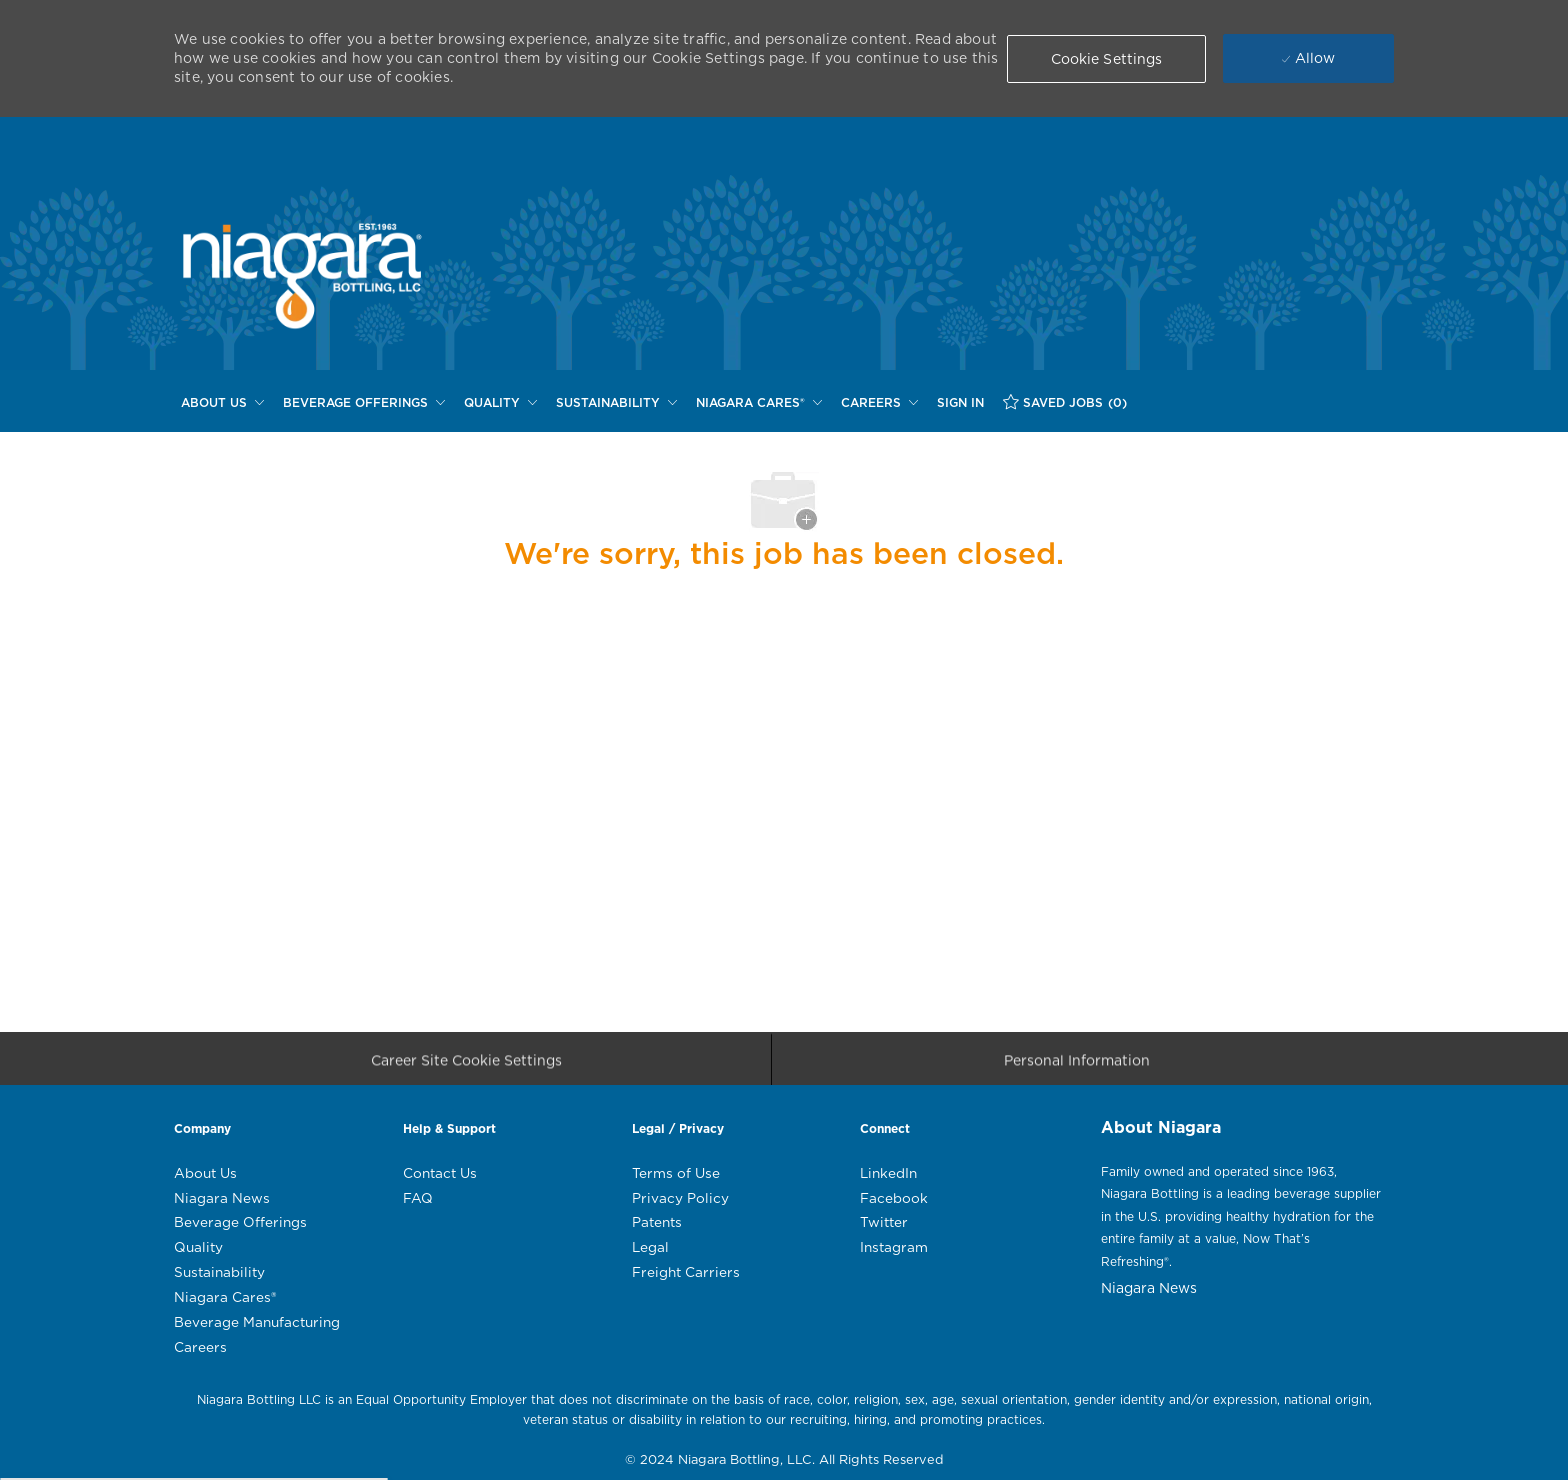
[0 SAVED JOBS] (1065, 402)
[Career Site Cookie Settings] (466, 1065)
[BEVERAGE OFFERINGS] (364, 403)
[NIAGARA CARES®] (759, 403)
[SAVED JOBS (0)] (1065, 402)
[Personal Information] (1077, 1065)
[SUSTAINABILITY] (616, 403)
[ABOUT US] (222, 403)
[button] (1107, 59)
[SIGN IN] (960, 403)
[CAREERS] (879, 403)
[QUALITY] (500, 403)
